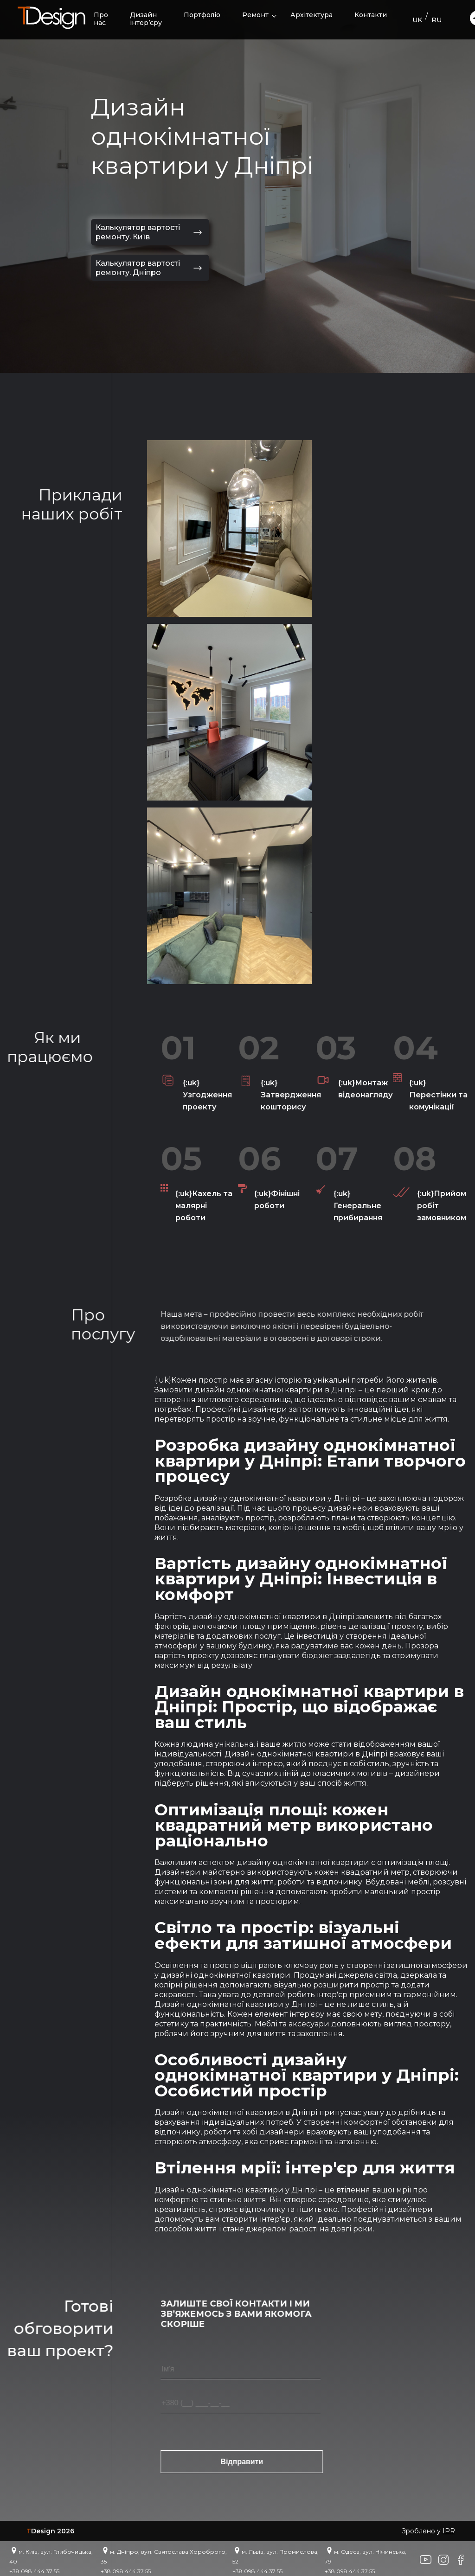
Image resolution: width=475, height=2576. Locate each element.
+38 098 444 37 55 (34, 2571)
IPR (449, 2531)
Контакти (370, 15)
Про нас (101, 19)
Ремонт (255, 15)
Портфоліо (202, 15)
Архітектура (311, 15)
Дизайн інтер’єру (146, 19)
